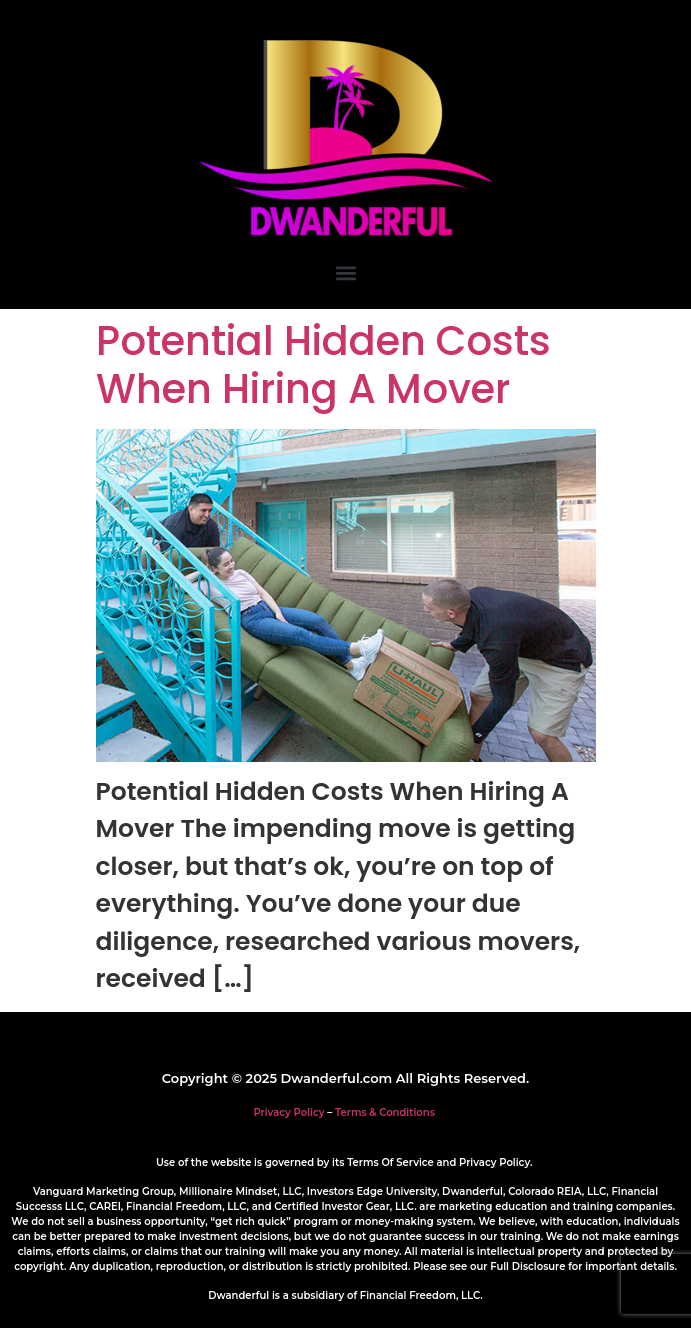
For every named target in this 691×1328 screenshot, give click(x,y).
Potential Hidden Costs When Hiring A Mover (323, 365)
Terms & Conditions (385, 1112)
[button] (345, 272)
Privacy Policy (288, 1112)
